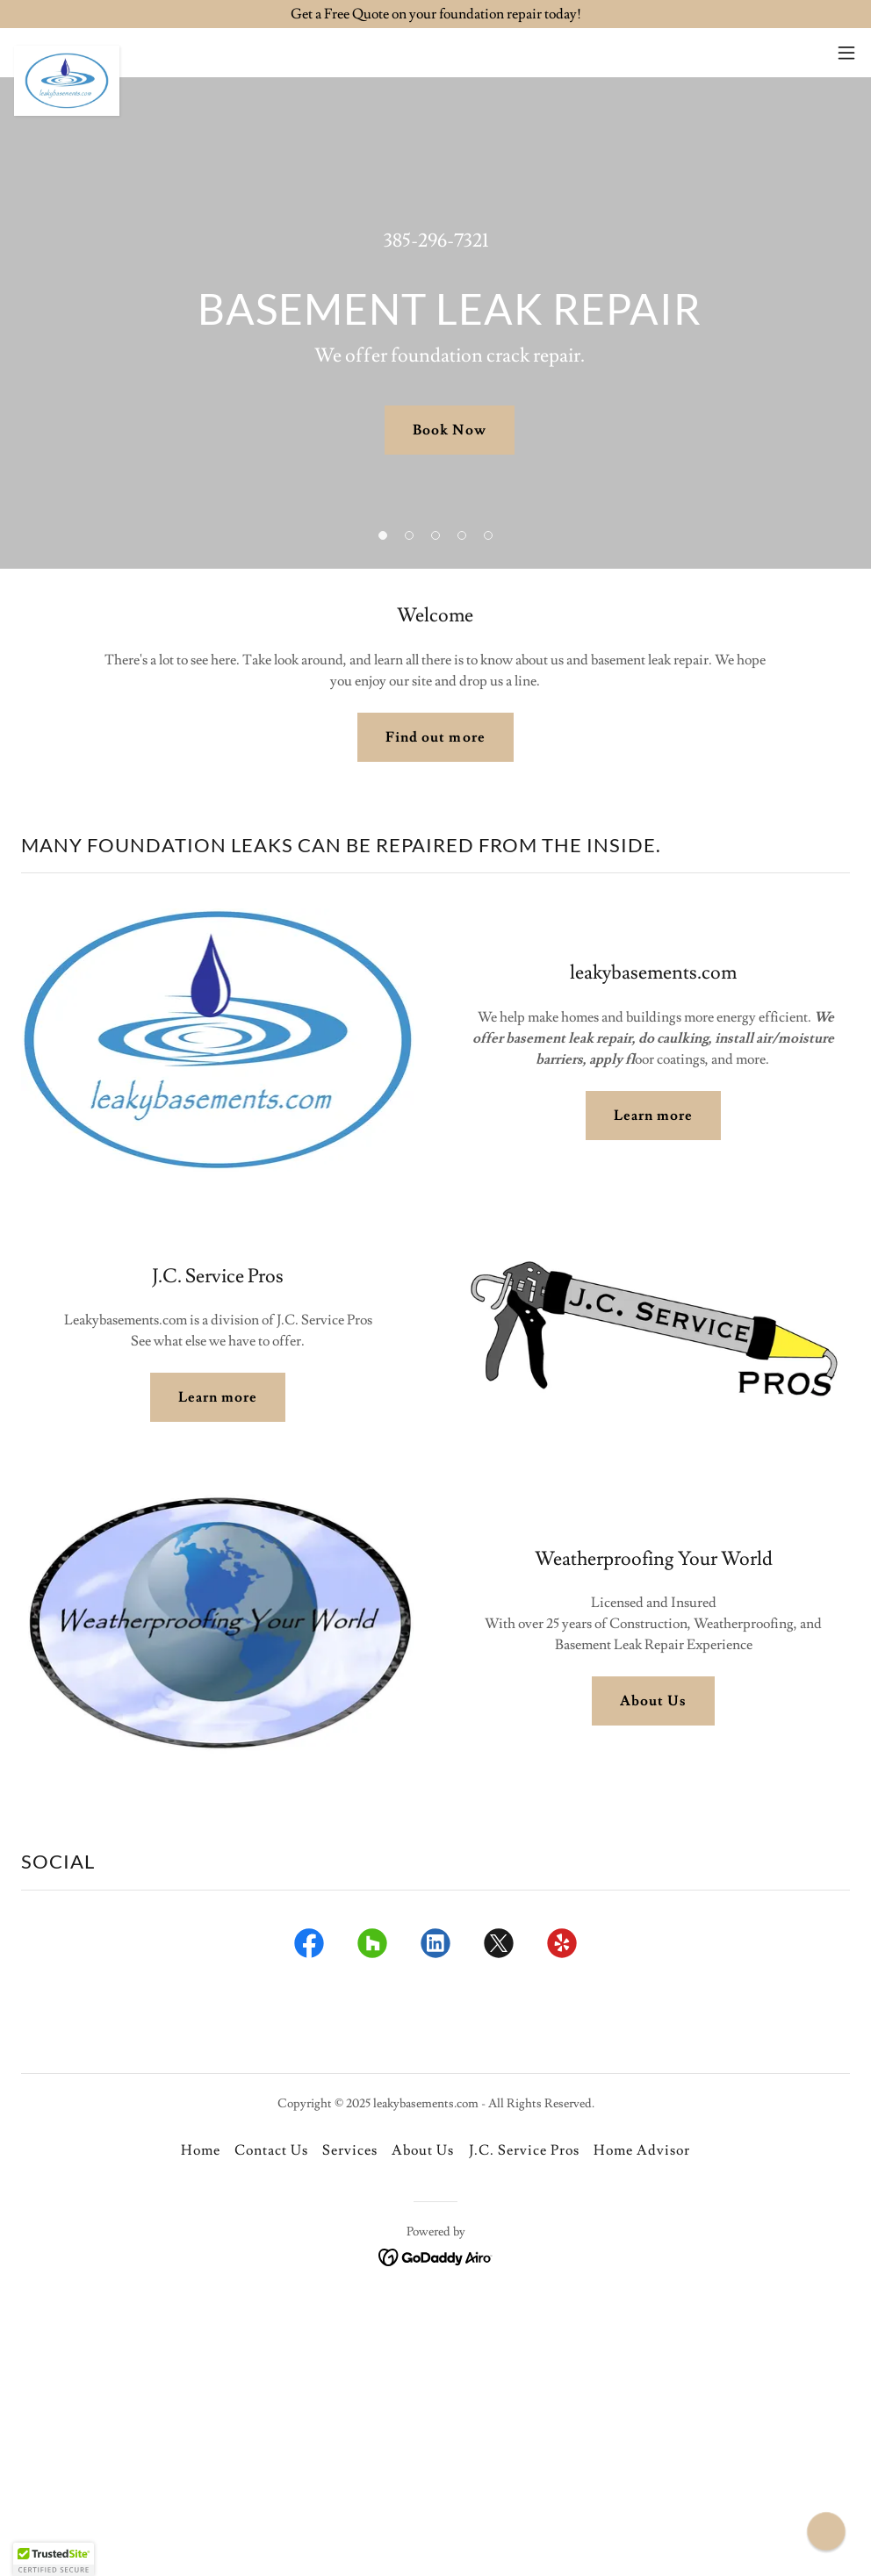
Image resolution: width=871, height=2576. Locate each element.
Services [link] (350, 2150)
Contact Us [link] (271, 2150)
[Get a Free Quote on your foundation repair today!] (435, 14)
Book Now (449, 430)
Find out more (435, 737)
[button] (846, 52)
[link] (66, 53)
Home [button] (200, 2150)
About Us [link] (423, 2150)
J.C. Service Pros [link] (524, 2150)
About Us (653, 1701)
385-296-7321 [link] (436, 241)
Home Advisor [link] (642, 2150)
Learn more (653, 1115)
